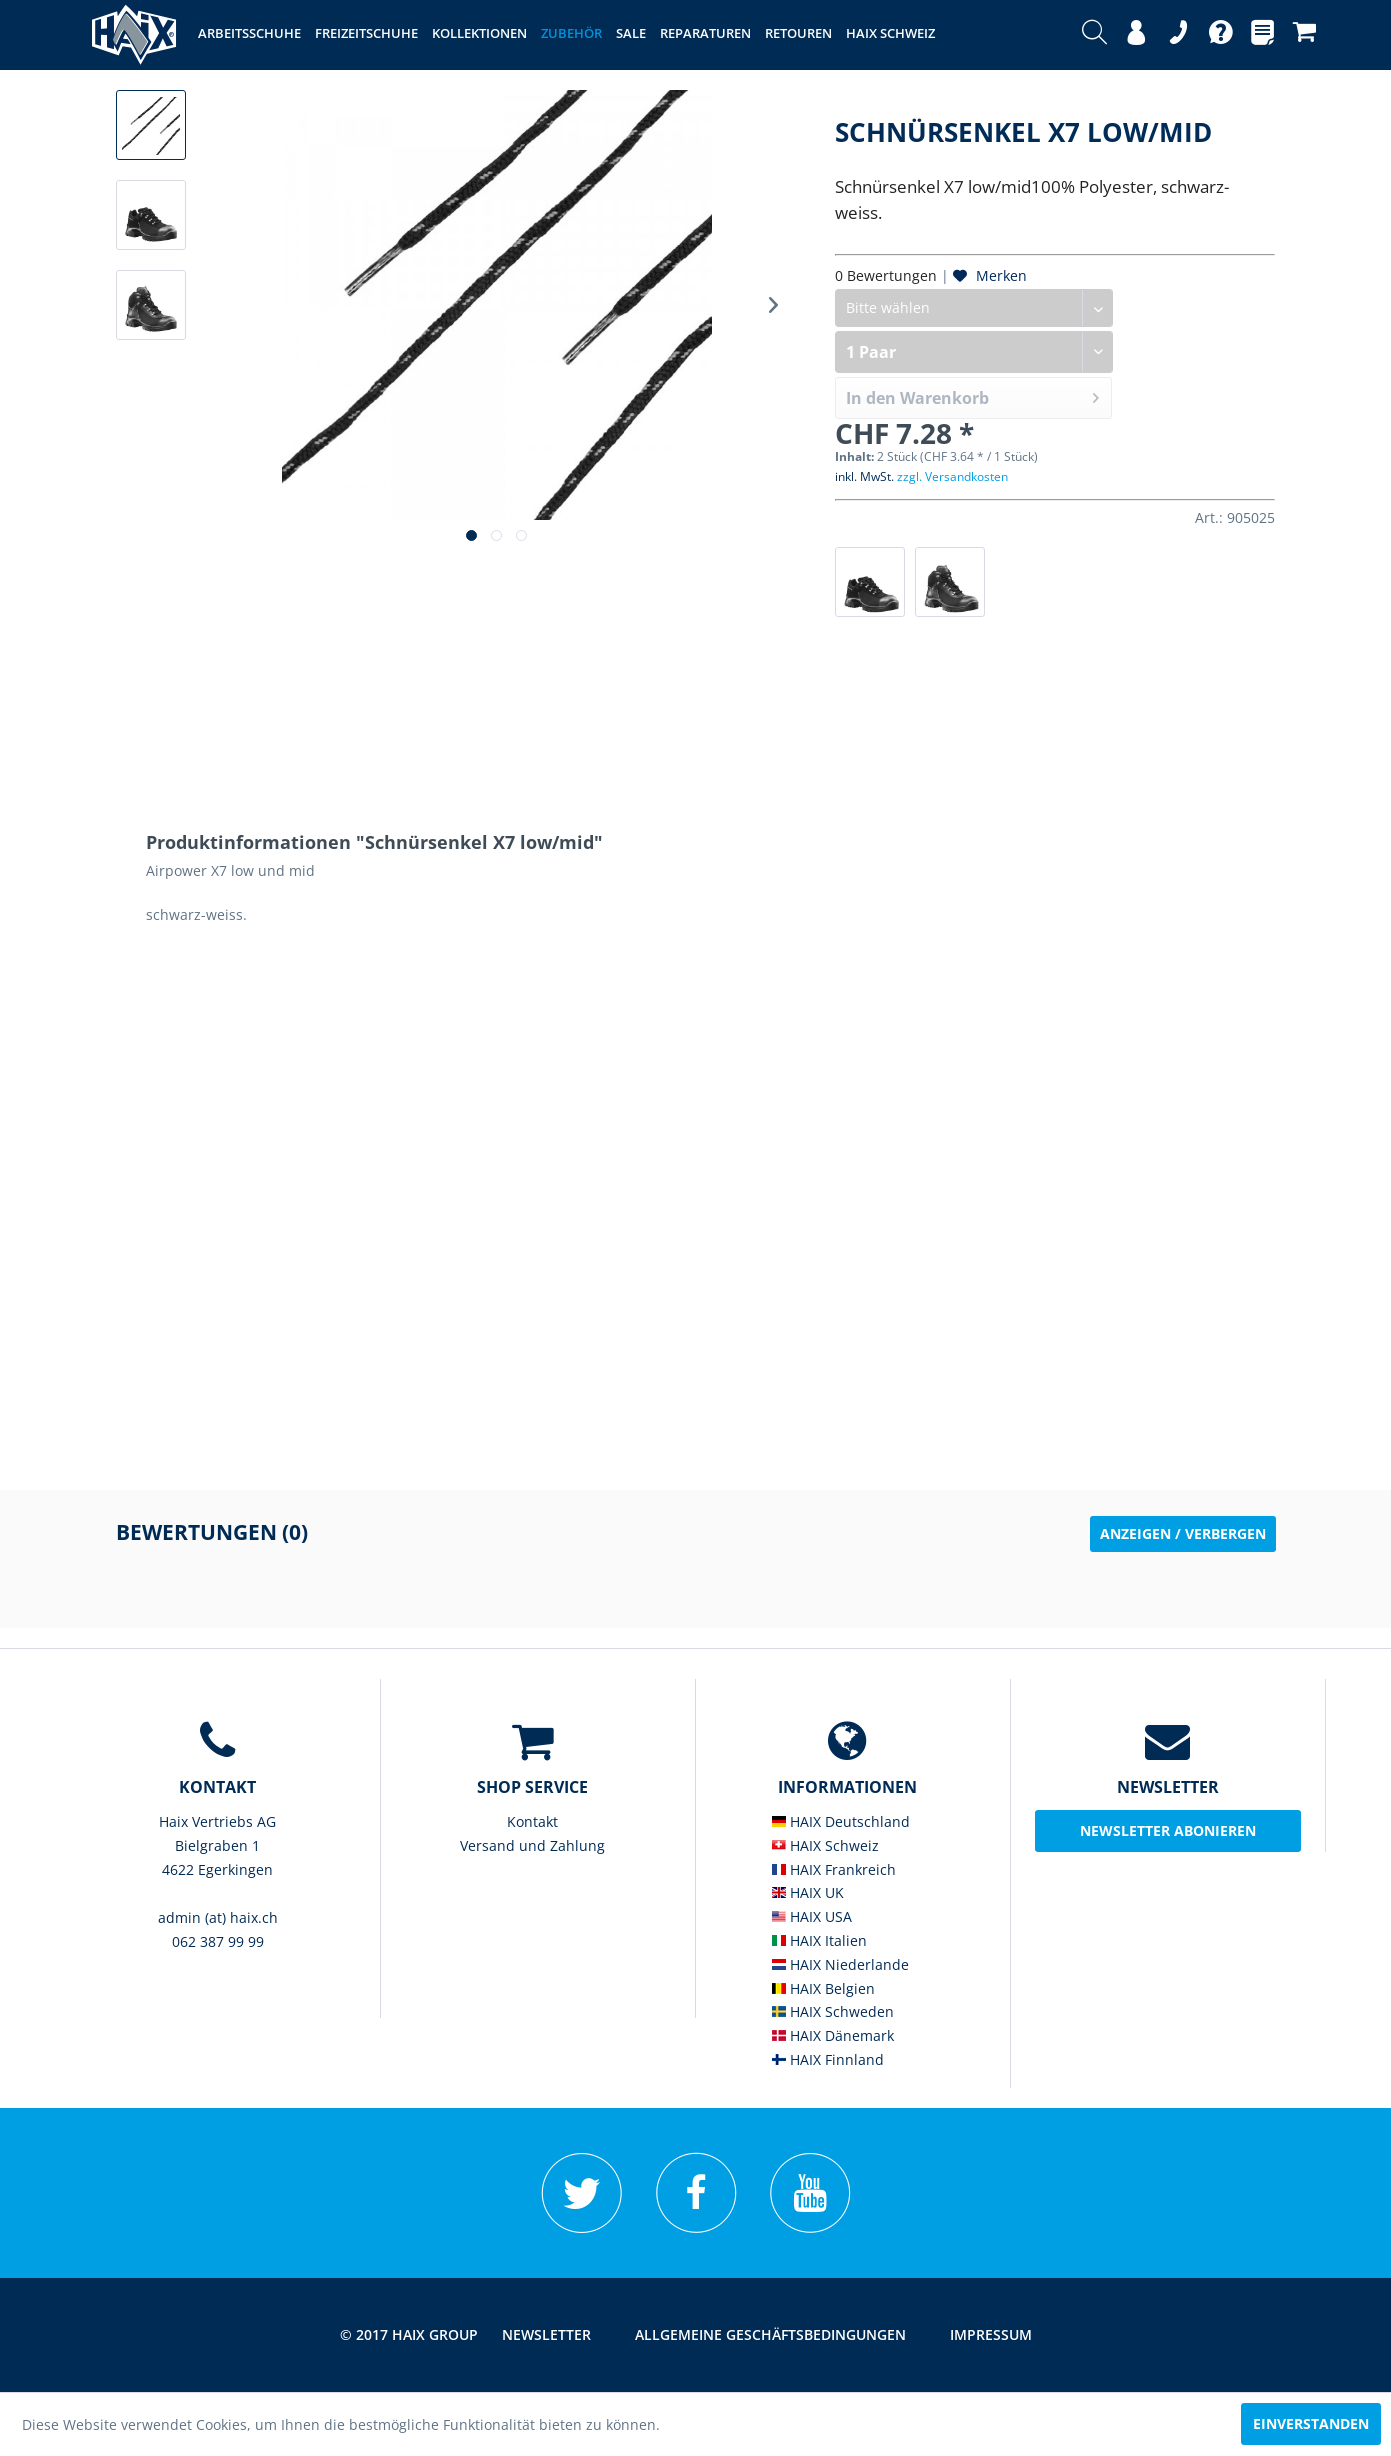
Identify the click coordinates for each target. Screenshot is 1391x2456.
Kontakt (532, 1821)
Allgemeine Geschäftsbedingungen (770, 2334)
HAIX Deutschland (841, 1821)
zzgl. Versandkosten (952, 476)
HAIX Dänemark (833, 2035)
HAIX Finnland (828, 2059)
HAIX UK (808, 1892)
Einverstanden (1311, 2423)
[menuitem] (1094, 35)
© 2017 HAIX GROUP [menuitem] (409, 2334)
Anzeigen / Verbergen (1183, 1533)
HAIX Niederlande (840, 1964)
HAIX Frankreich (834, 1869)
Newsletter (546, 2334)
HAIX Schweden (833, 2011)
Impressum (991, 2334)
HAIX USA (812, 1916)
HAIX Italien (819, 1940)
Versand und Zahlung (532, 1845)
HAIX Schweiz (825, 1845)
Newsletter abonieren (1168, 1830)
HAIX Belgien (823, 1988)
